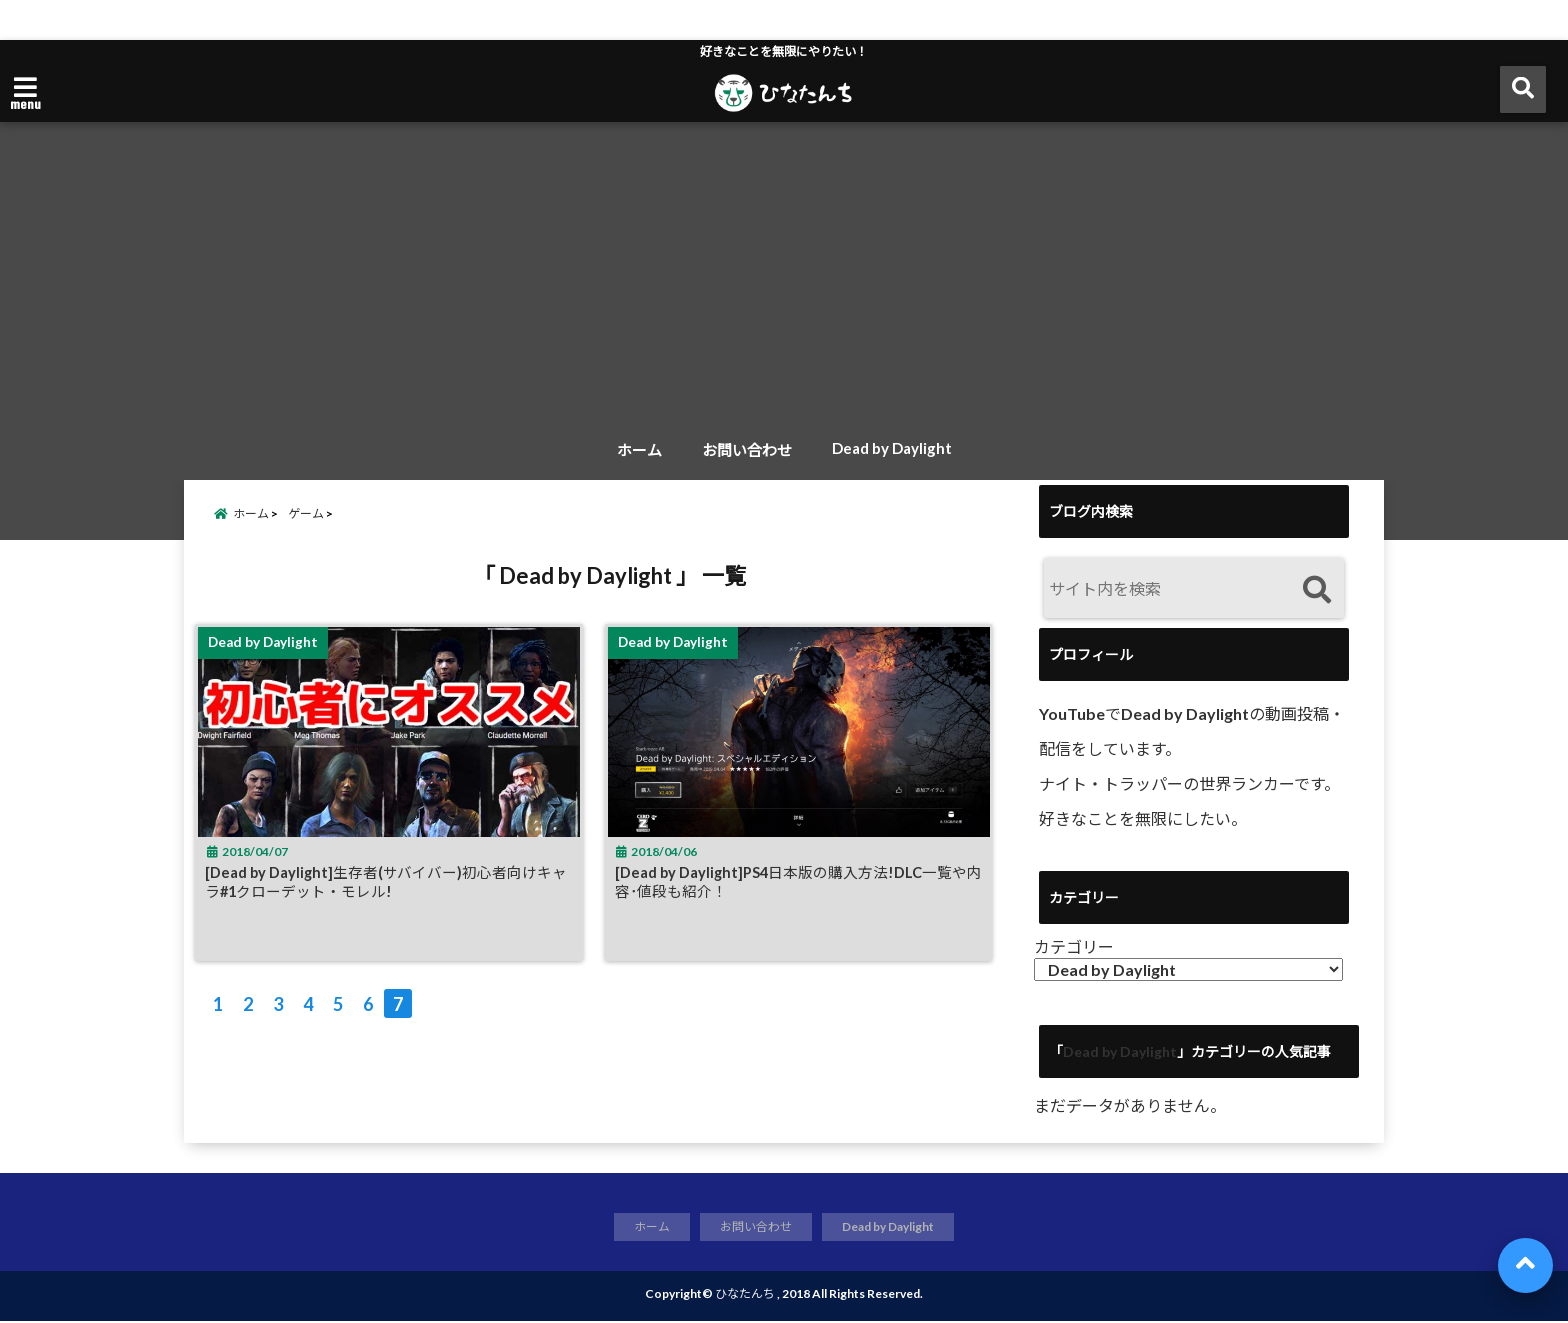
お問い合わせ (747, 450)
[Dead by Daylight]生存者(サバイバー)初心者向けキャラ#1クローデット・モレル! (389, 896)
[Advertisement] (784, 279)
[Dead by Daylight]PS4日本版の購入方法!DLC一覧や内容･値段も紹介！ (801, 896)
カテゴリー (1074, 946)
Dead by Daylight (892, 448)
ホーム (639, 450)
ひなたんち (745, 1295)
